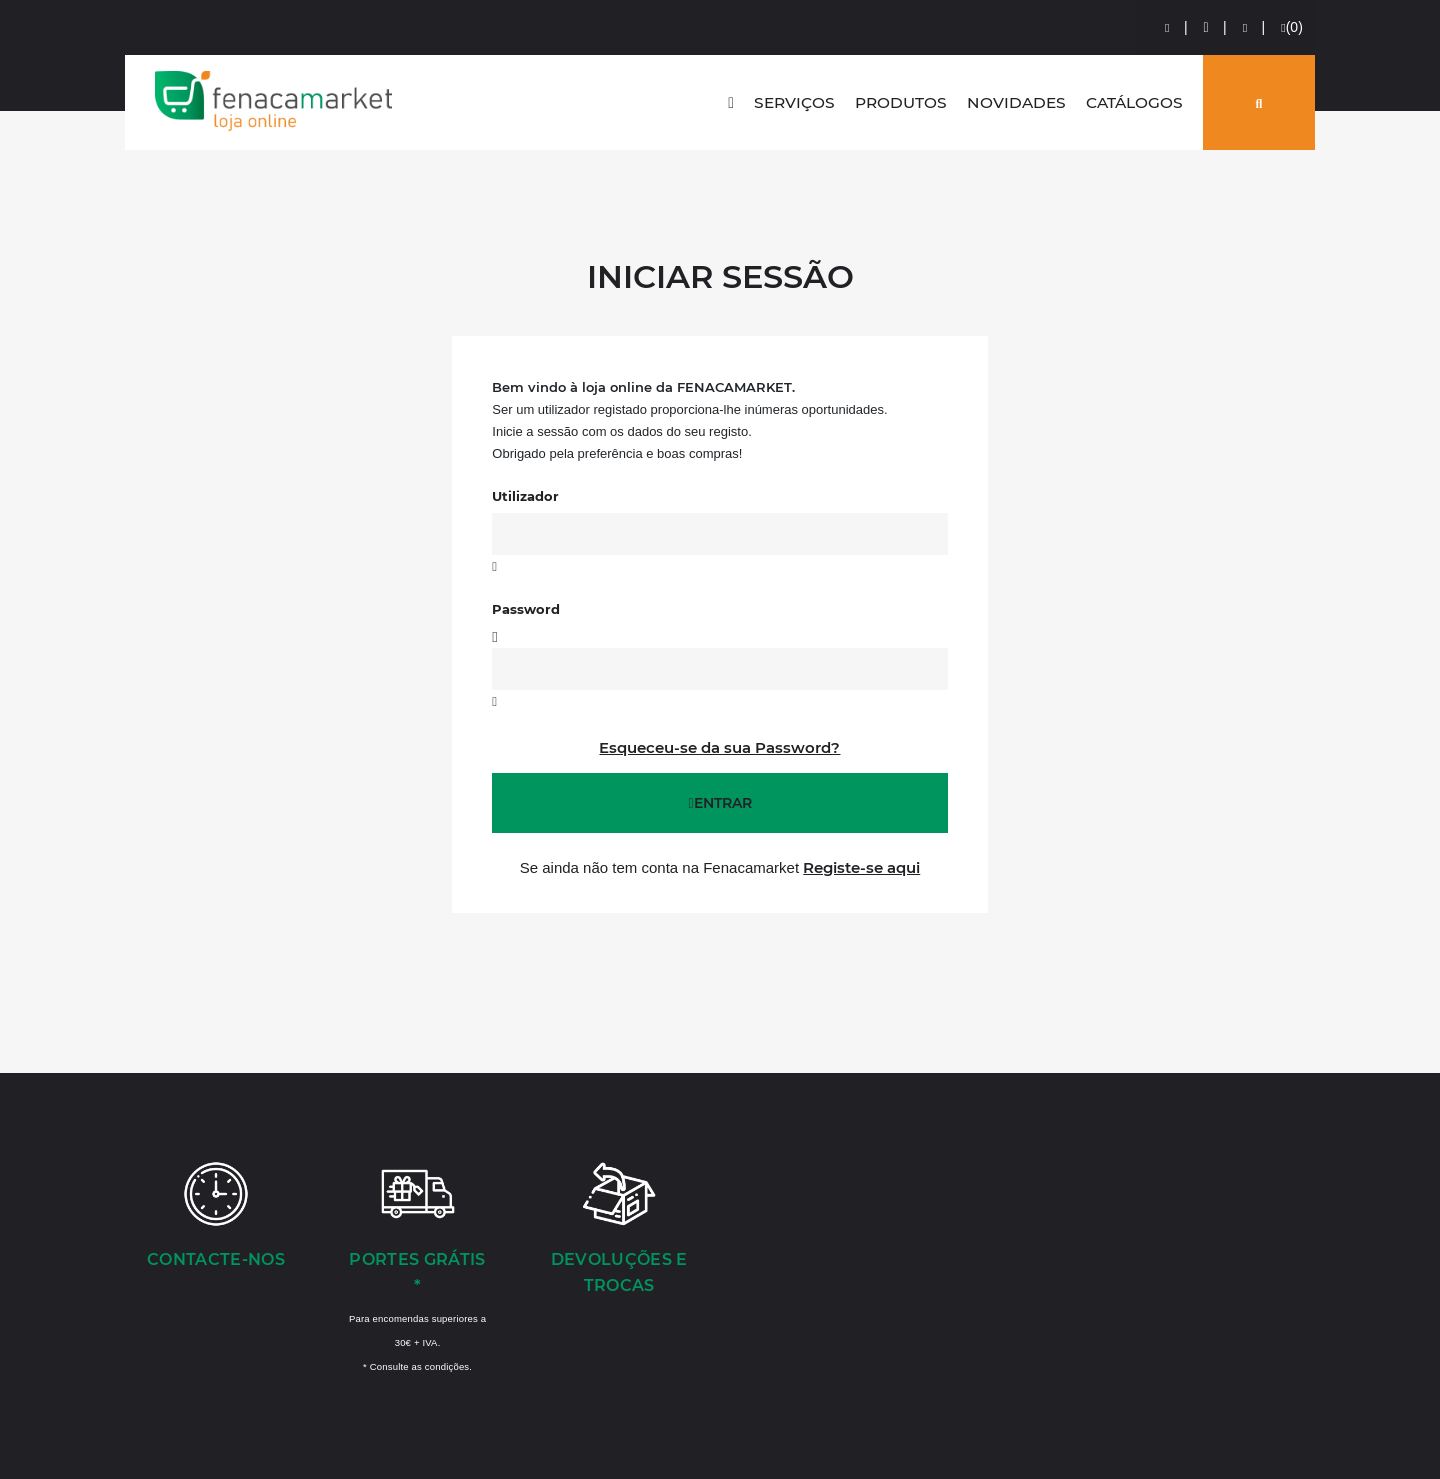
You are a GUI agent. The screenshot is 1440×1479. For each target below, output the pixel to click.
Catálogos (1134, 102)
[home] (731, 102)
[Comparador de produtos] (1246, 27)
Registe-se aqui (861, 867)
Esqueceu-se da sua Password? (719, 747)
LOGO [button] (273, 101)
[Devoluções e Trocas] (619, 1230)
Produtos (901, 102)
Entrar (719, 803)
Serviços (794, 102)
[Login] (1168, 27)
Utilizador (525, 496)
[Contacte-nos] (216, 1217)
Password (526, 609)
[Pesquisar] (1259, 102)
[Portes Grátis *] (418, 1266)
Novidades (1016, 102)
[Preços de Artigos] (1207, 27)
